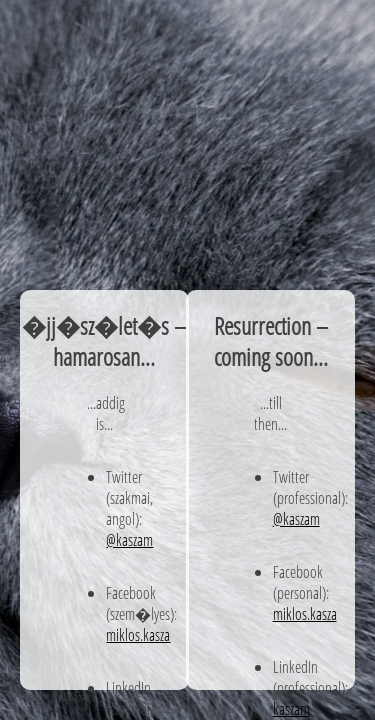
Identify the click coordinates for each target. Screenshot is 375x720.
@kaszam (129, 539)
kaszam (291, 708)
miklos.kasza (138, 634)
